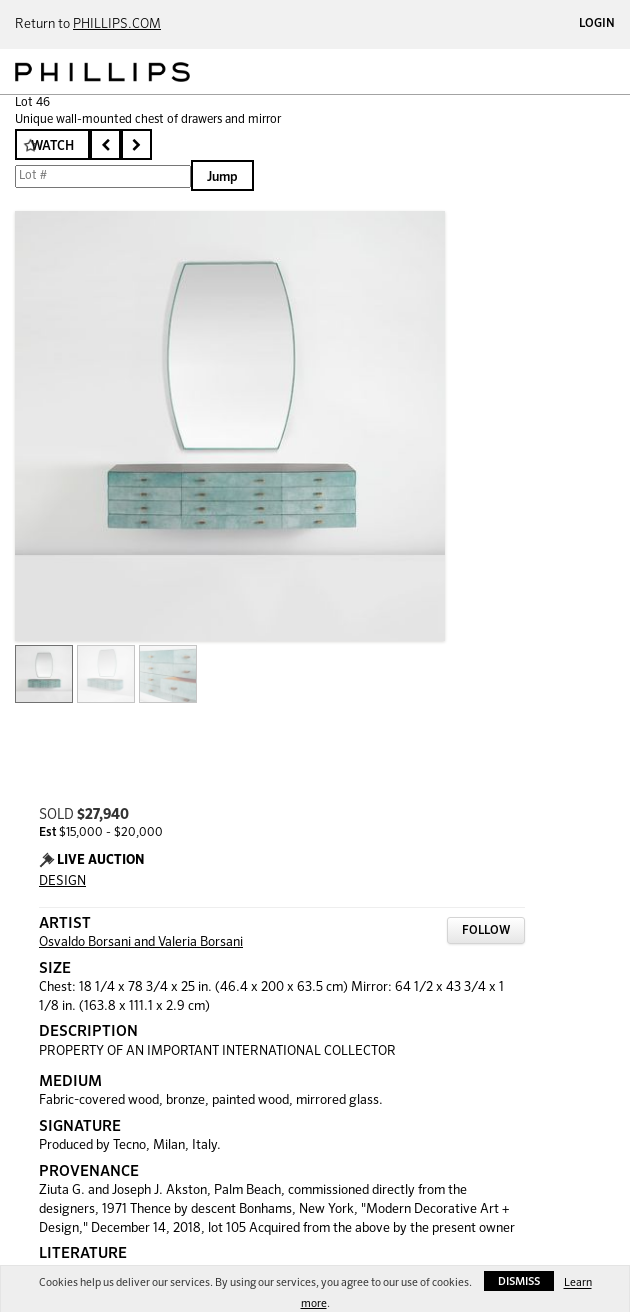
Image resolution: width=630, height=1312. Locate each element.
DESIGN (62, 881)
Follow (486, 931)
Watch (52, 146)
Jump (222, 177)
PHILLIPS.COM (117, 24)
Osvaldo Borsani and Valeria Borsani (141, 942)
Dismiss (519, 1281)
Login (597, 24)
